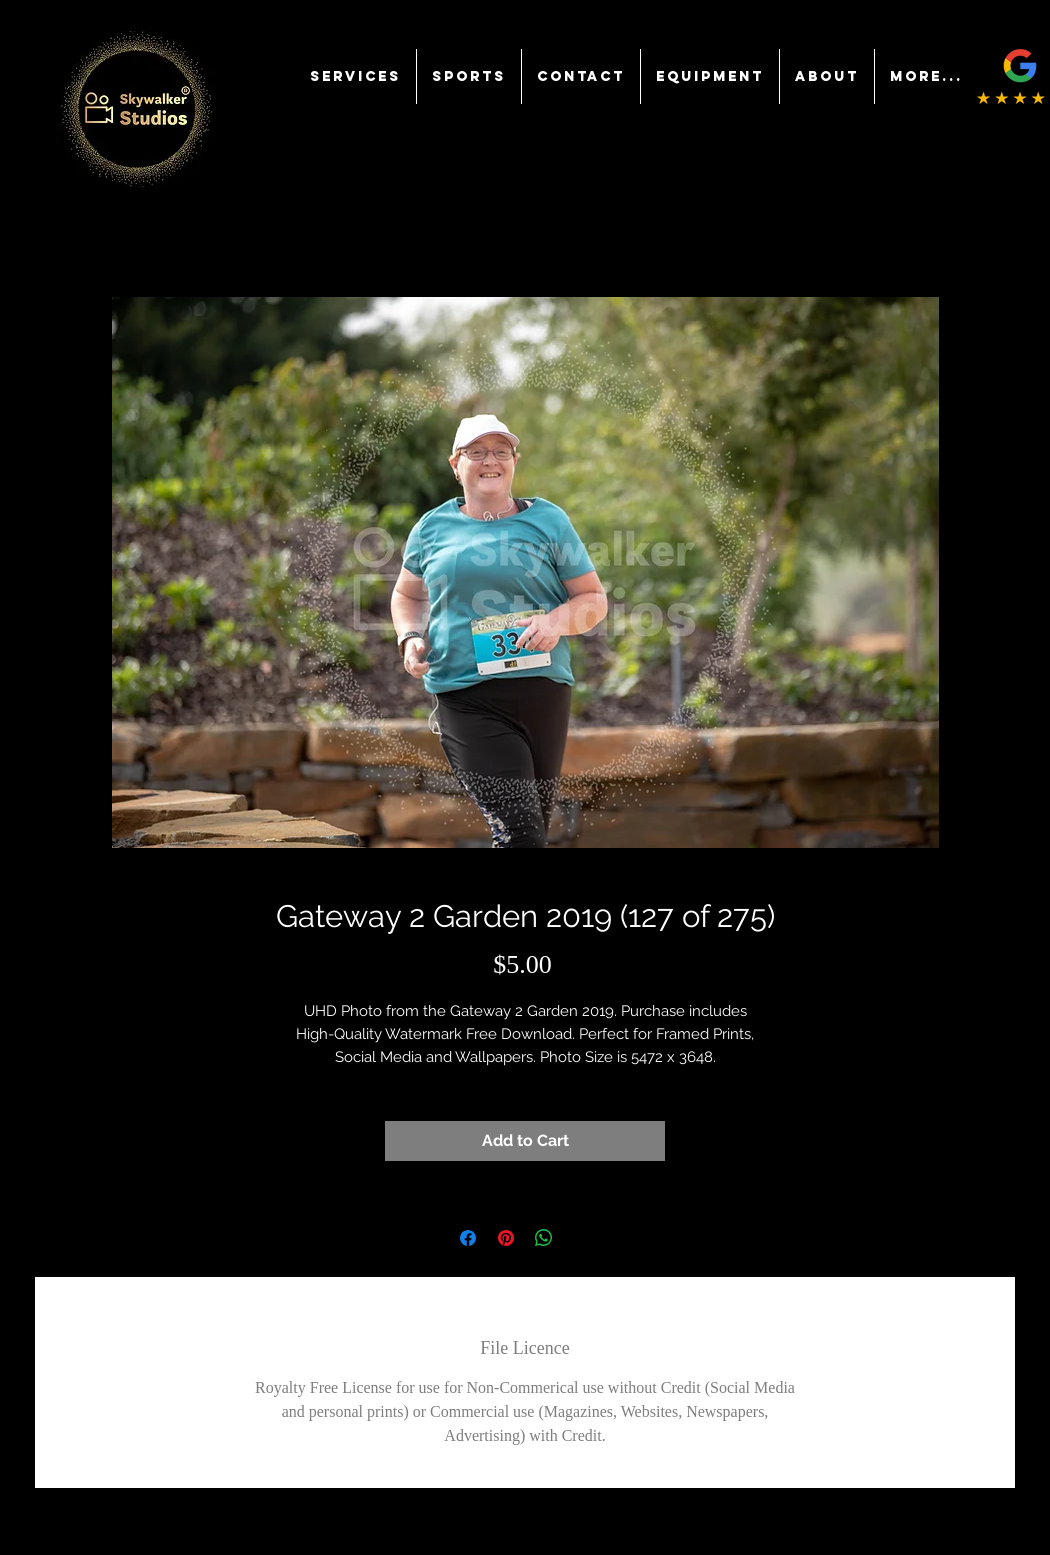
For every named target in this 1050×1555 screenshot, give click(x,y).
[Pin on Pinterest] (506, 1238)
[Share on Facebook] (468, 1238)
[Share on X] (582, 1238)
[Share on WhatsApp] (544, 1238)
